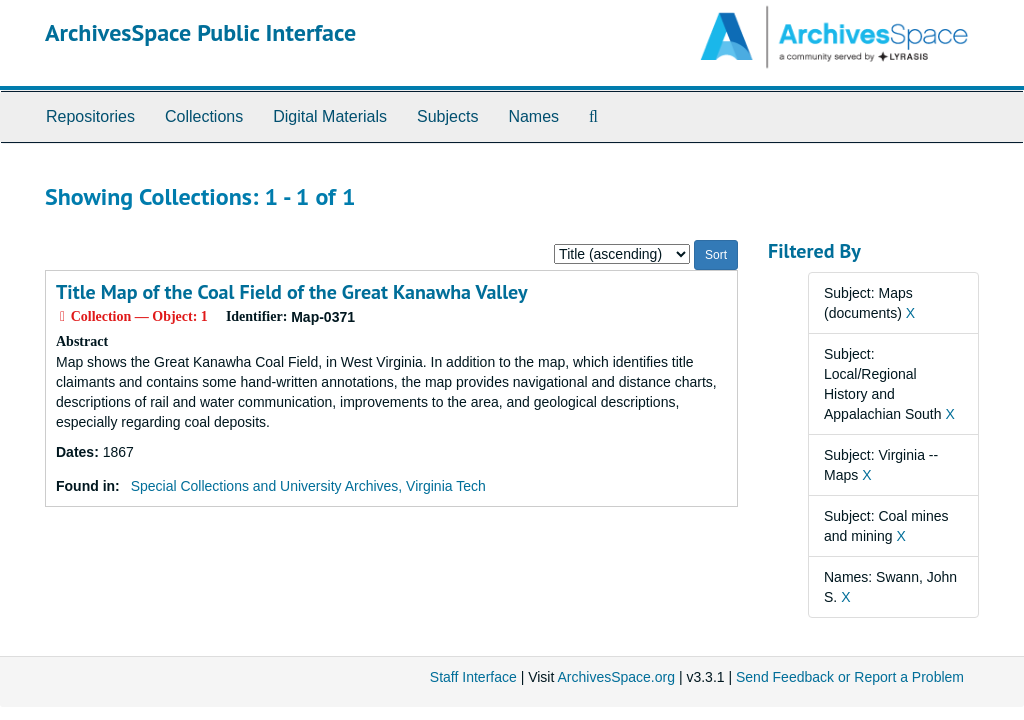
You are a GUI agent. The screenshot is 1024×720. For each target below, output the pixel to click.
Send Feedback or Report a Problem (850, 677)
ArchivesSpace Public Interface (200, 32)
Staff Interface (473, 677)
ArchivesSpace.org (616, 677)
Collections (204, 116)
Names (533, 116)
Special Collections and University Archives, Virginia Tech (308, 486)
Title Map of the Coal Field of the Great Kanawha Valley (292, 292)
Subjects (447, 116)
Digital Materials (330, 116)
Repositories (90, 116)
